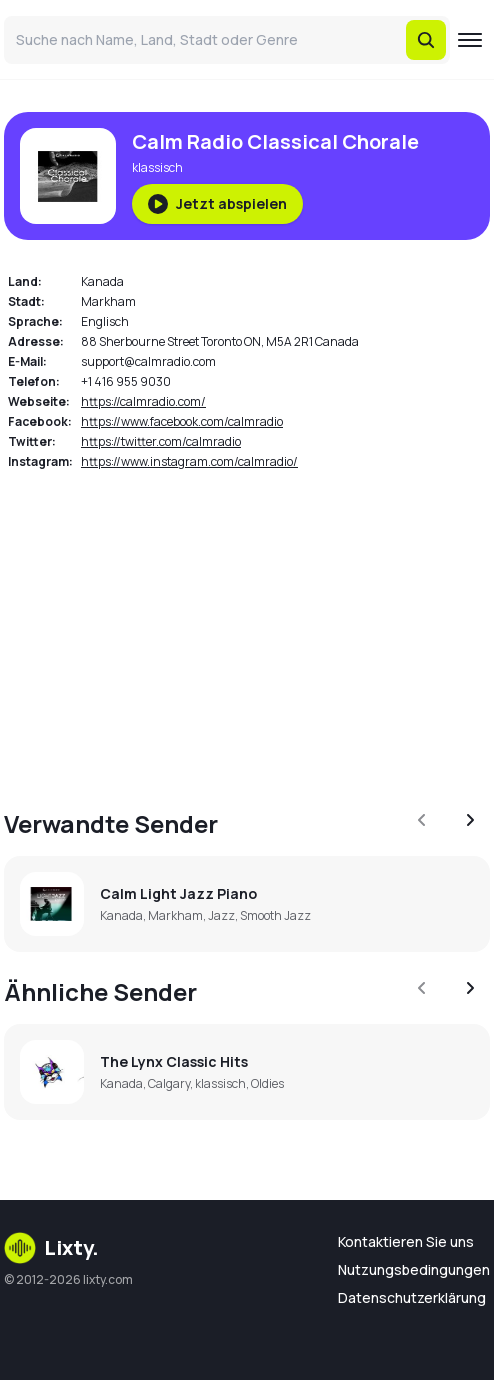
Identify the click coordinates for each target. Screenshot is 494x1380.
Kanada (102, 281)
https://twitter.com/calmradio (161, 441)
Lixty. (51, 1248)
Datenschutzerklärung (412, 1297)
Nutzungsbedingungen (414, 1269)
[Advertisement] (247, 628)
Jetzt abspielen (217, 204)
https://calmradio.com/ (143, 401)
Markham (108, 301)
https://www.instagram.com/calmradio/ (189, 461)
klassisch (157, 167)
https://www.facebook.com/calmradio (182, 421)
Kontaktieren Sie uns (406, 1241)
